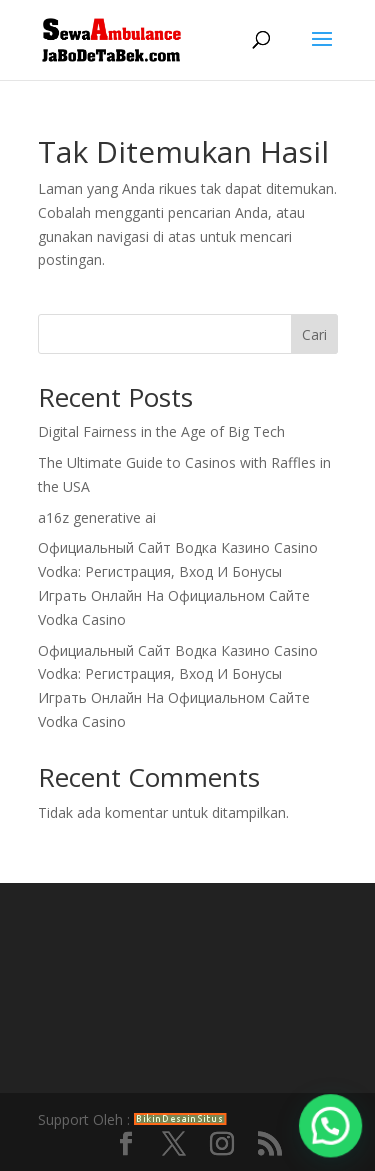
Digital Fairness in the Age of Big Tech (161, 431)
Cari (314, 334)
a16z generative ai (97, 517)
